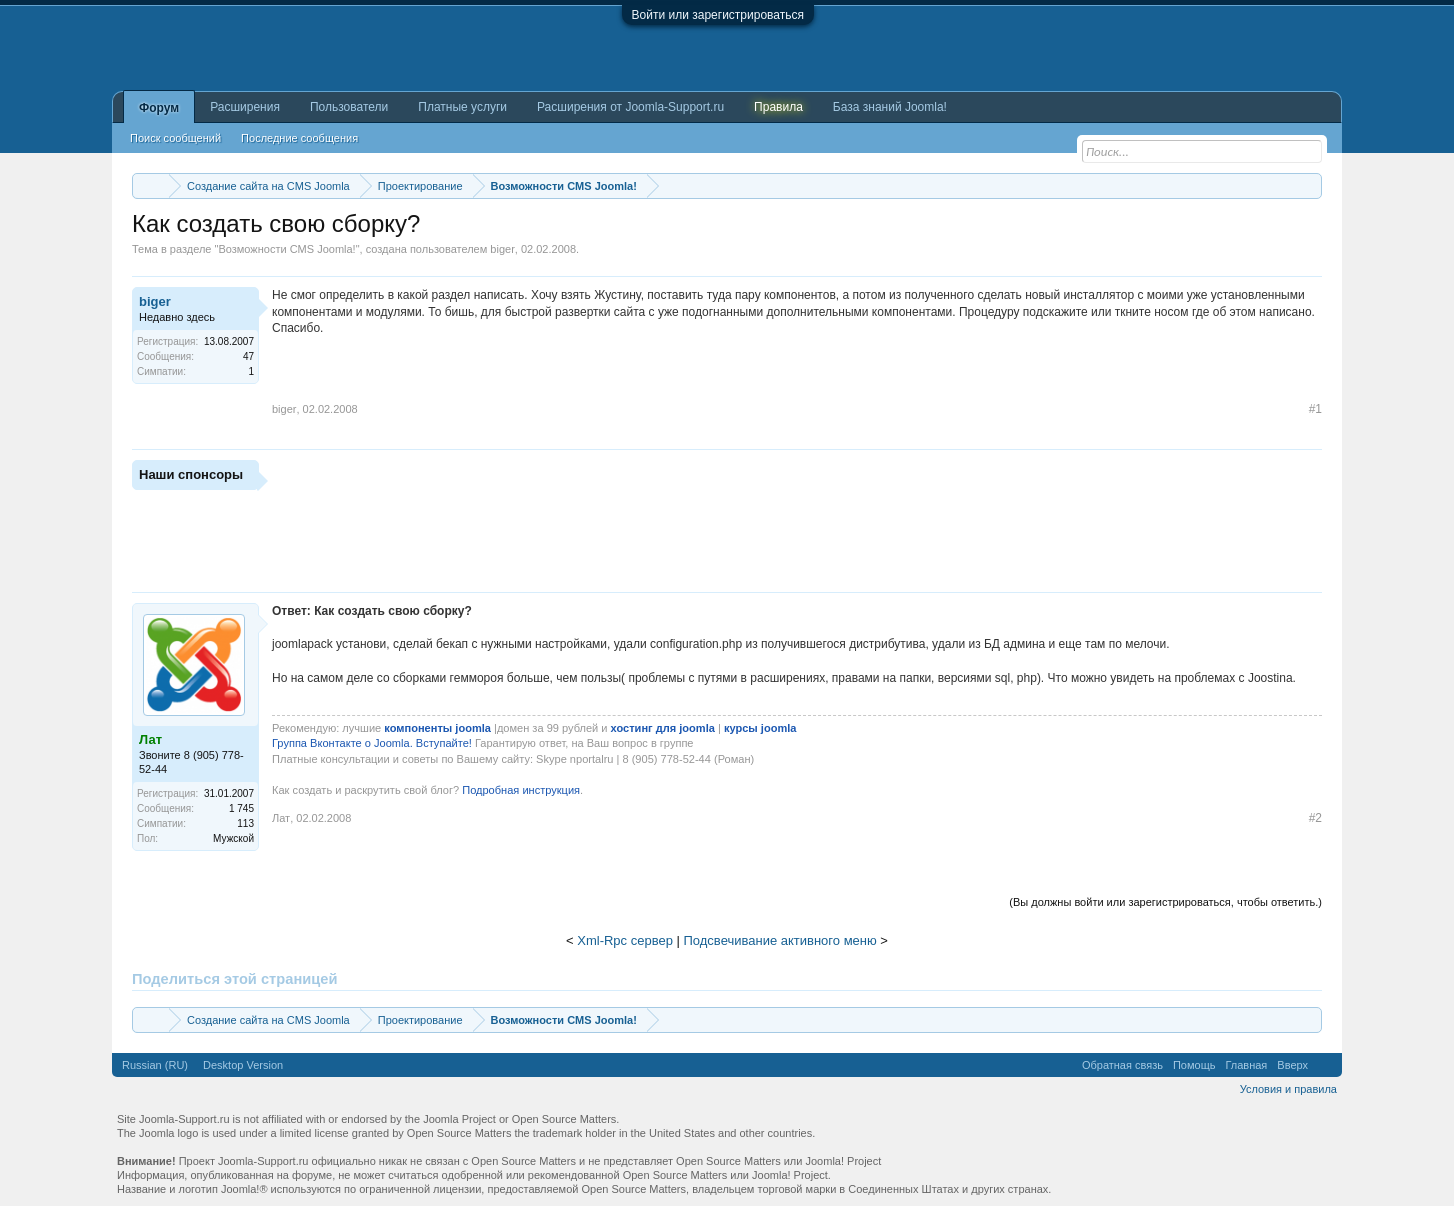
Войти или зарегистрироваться (718, 15)
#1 (1315, 409)
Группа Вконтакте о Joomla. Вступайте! (372, 743)
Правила (778, 107)
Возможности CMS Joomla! (286, 249)
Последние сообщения (299, 138)
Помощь (1194, 1065)
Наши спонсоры (191, 474)
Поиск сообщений (175, 138)
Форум (159, 108)
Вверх (1292, 1065)
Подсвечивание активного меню (780, 940)
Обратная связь (1122, 1065)
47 (248, 356)
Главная (1246, 1065)
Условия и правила (1288, 1089)
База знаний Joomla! (890, 107)
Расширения (245, 107)
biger (502, 249)
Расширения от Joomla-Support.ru (630, 107)
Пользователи (349, 107)
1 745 (241, 808)
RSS (1325, 1065)
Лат (281, 818)
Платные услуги (462, 107)
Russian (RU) (155, 1065)
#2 (1315, 818)
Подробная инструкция (519, 790)
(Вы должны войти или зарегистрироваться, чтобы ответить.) (1165, 902)
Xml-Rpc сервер (625, 940)
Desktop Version (243, 1065)
